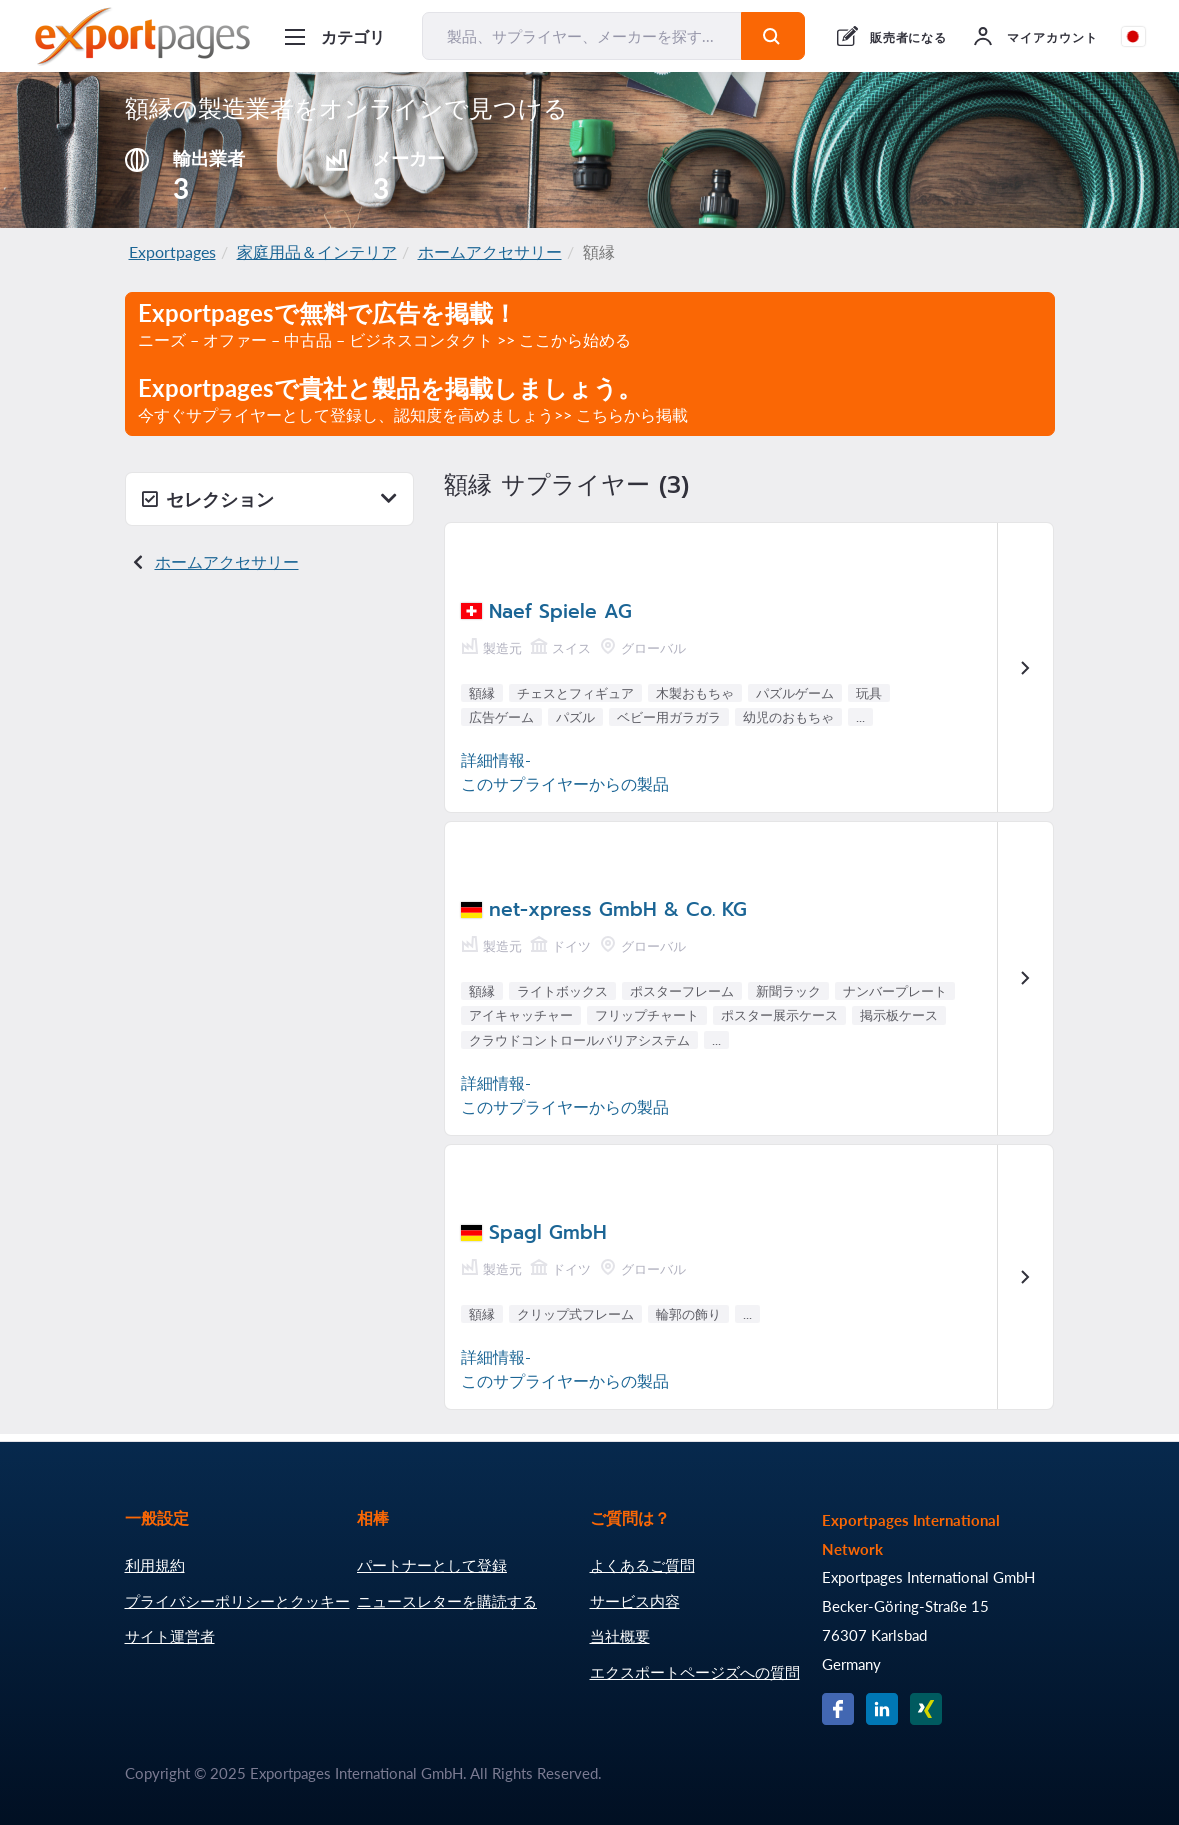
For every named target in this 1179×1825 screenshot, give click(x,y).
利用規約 (155, 1565)
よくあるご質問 (642, 1565)
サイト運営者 (170, 1636)
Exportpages (172, 251)
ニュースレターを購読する (447, 1601)
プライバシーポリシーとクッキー (237, 1601)
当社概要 (620, 1636)
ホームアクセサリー (490, 251)
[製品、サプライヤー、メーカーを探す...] (582, 36)
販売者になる (909, 37)
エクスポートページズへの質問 (695, 1672)
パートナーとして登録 (432, 1565)
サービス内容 (635, 1601)
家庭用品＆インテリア (317, 251)
